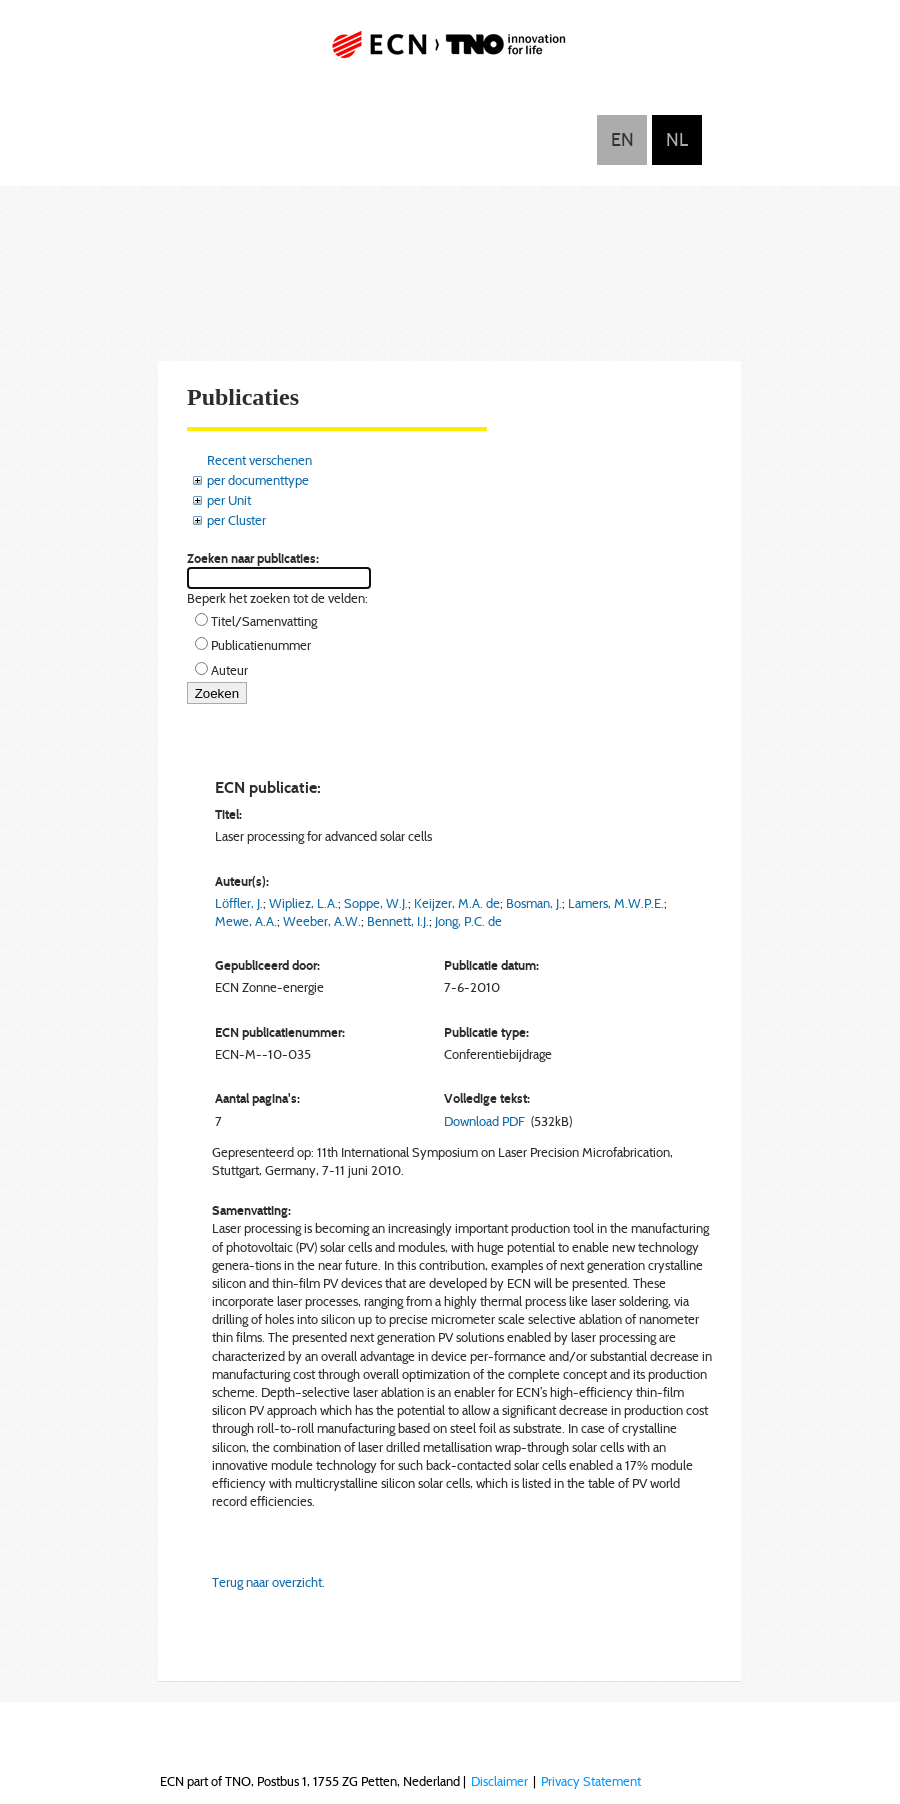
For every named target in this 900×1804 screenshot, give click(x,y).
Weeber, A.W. (322, 921)
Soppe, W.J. (376, 903)
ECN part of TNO (450, 52)
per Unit (229, 500)
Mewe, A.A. (246, 921)
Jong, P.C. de (468, 921)
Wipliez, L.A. (303, 903)
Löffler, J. (239, 903)
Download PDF (484, 1121)
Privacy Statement (591, 1781)
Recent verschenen (259, 460)
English (622, 140)
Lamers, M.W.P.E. (616, 903)
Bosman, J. (534, 903)
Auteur (229, 670)
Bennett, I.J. (398, 921)
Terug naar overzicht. (268, 1582)
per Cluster (236, 520)
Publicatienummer (261, 645)
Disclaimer (499, 1781)
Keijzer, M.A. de (457, 903)
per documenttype (258, 480)
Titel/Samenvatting (264, 621)
